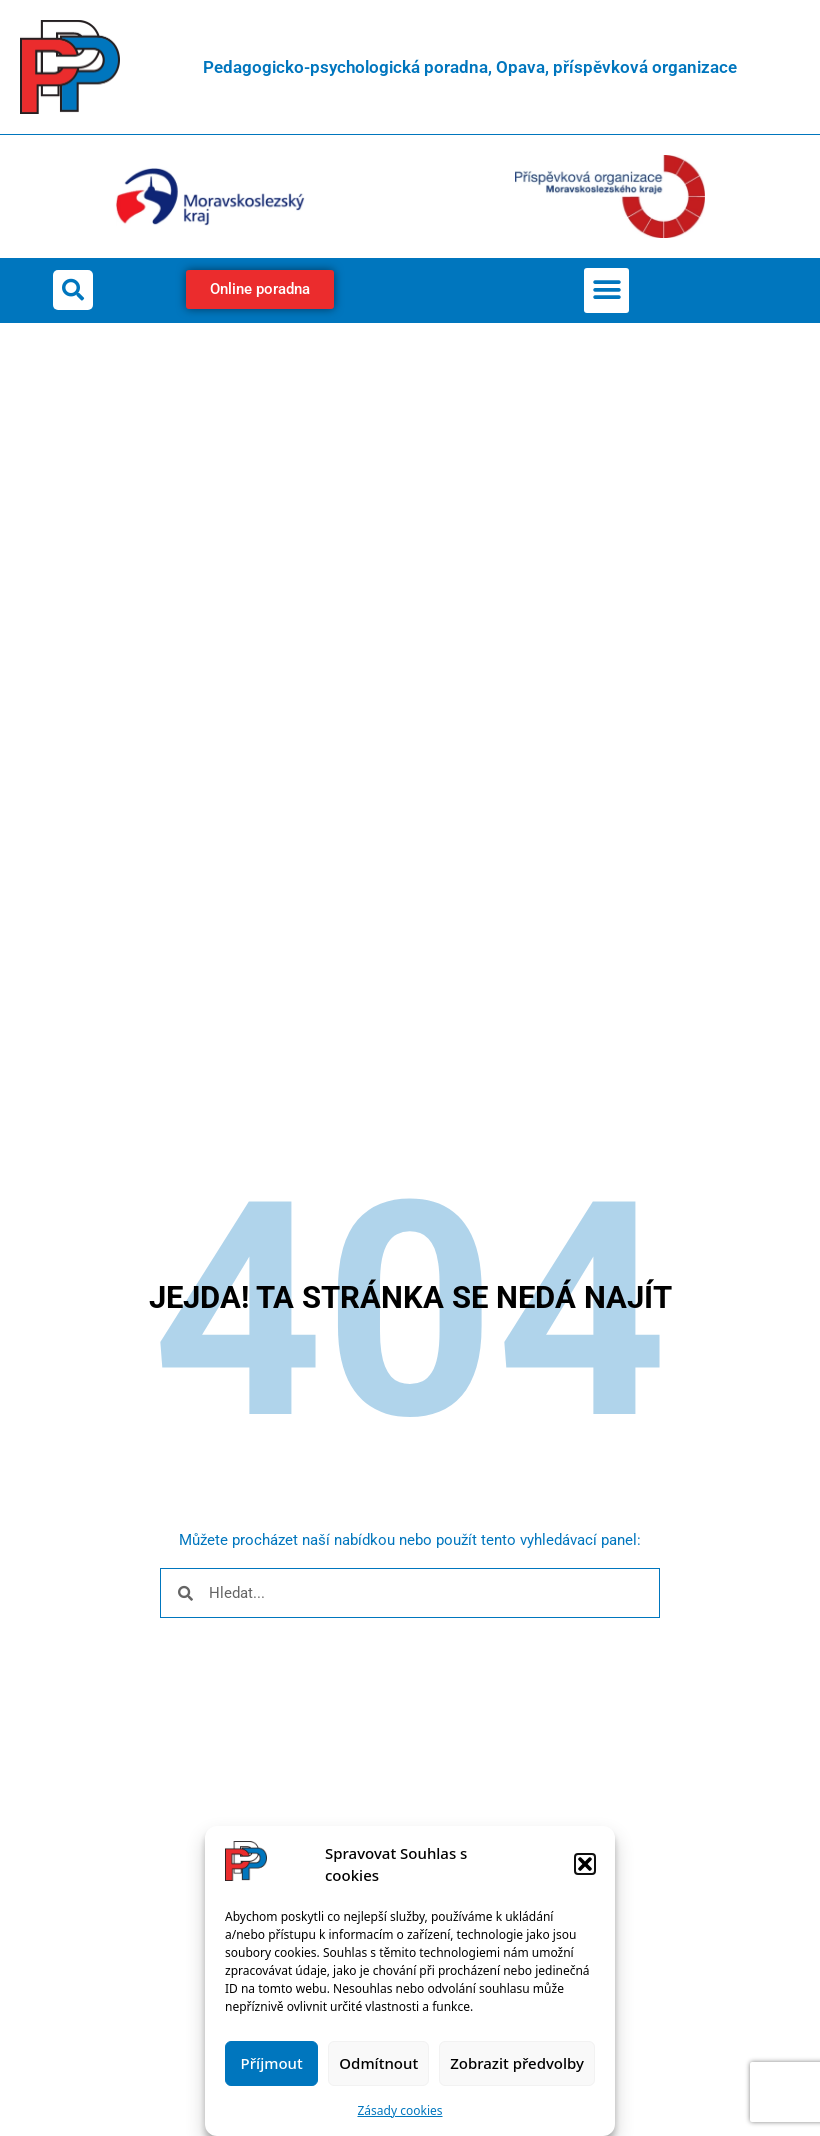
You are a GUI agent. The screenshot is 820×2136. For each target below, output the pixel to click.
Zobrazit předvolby (517, 2063)
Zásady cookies (400, 2110)
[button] (585, 1864)
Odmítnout (378, 2063)
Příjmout (272, 2063)
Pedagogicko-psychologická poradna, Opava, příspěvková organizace (470, 67)
